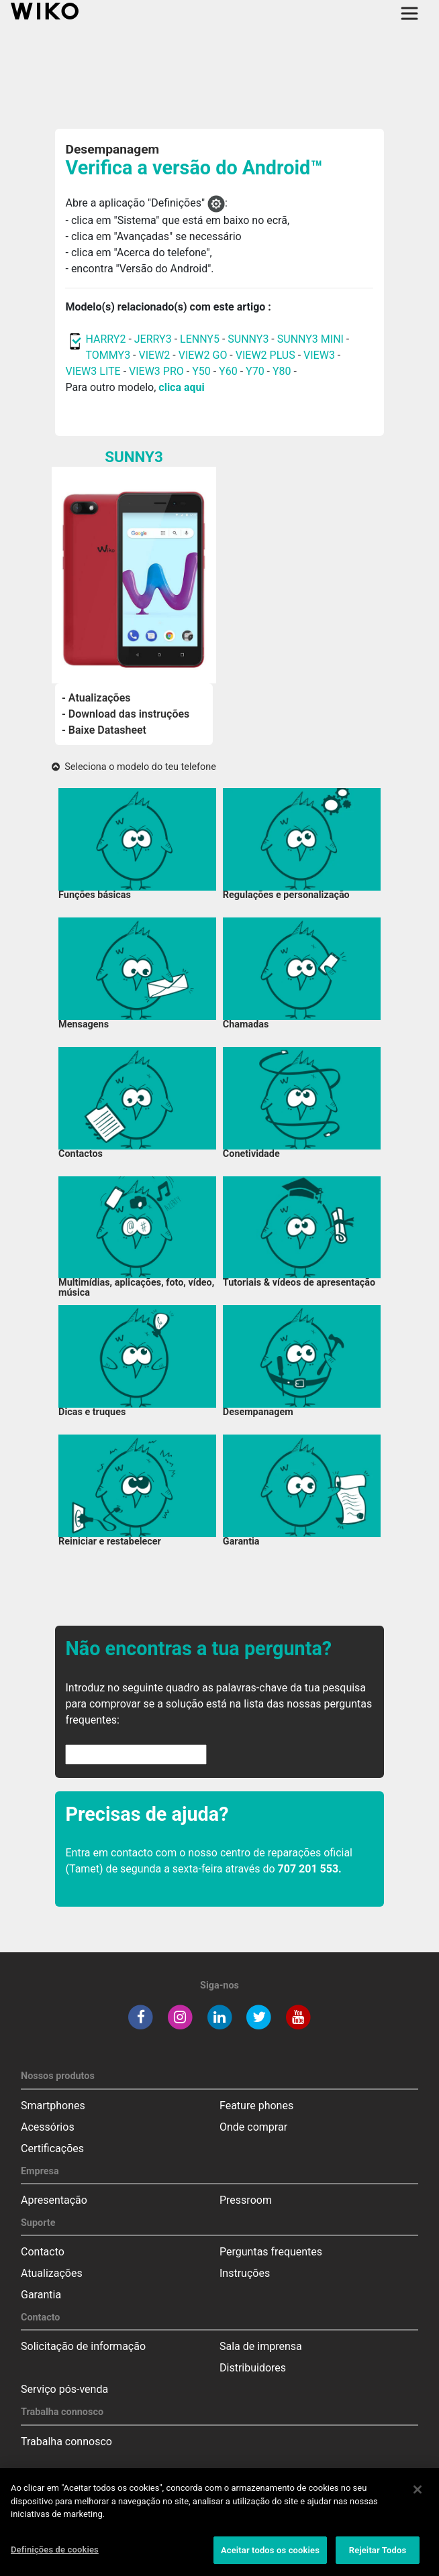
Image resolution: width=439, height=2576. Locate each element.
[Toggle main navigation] (409, 13)
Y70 (255, 371)
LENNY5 (200, 339)
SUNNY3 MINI (310, 339)
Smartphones (53, 2105)
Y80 (282, 371)
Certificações (52, 2148)
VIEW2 (154, 355)
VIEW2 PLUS (265, 355)
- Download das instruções (125, 714)
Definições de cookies (55, 2555)
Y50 (201, 371)
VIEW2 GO (203, 355)
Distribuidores (253, 2367)
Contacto (42, 2251)
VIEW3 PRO (156, 371)
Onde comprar (253, 2127)
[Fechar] (417, 2495)
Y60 (228, 371)
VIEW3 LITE (92, 371)
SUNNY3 (248, 339)
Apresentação (54, 2200)
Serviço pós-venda (64, 2389)
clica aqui (181, 387)
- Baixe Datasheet (104, 730)
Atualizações (52, 2273)
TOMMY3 (107, 355)
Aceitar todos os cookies (270, 2556)
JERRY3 (154, 339)
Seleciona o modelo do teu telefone (134, 767)
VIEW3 (319, 355)
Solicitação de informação (83, 2346)
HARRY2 (105, 339)
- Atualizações (96, 697)
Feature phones (256, 2105)
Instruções (245, 2273)
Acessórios (48, 2127)
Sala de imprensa (261, 2346)
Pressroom (246, 2200)
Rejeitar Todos (377, 2556)
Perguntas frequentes (271, 2251)
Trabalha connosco (66, 2441)
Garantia (41, 2294)
